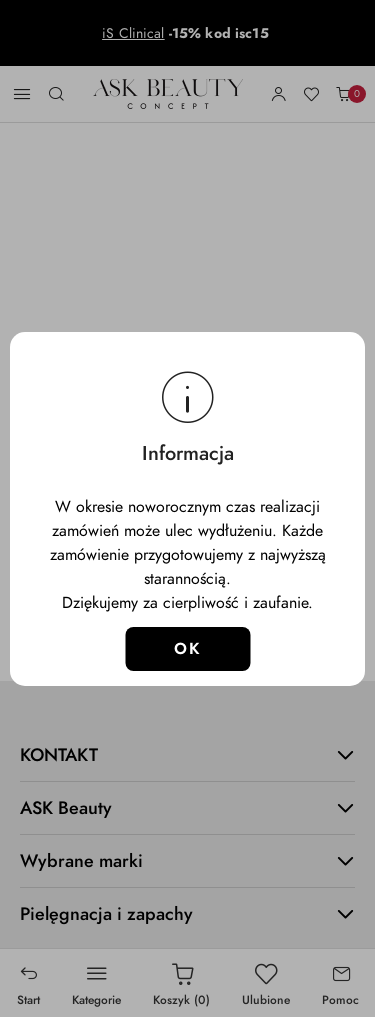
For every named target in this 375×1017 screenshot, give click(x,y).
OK (187, 649)
